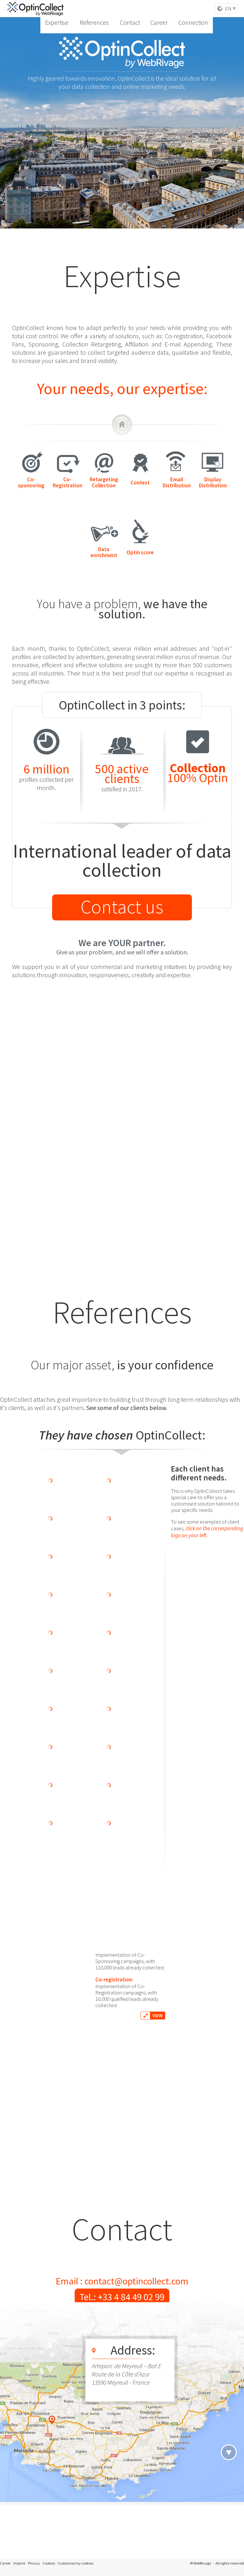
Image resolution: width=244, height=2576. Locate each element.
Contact (154, 8)
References (128, 8)
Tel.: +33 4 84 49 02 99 (122, 2297)
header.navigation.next (229, 2452)
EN (228, 8)
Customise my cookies (75, 2563)
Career (174, 8)
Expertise (100, 8)
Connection (198, 8)
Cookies (49, 2563)
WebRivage (202, 2563)
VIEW (157, 1599)
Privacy (34, 2563)
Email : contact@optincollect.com (122, 2281)
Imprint (19, 2563)
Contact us (122, 907)
